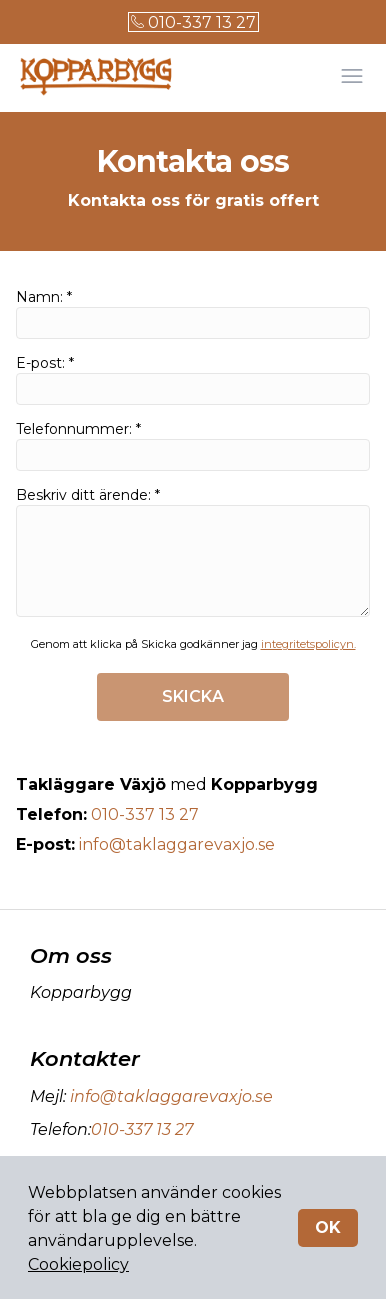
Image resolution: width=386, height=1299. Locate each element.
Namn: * (193, 313)
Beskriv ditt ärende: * (193, 551)
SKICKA (193, 696)
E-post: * (193, 379)
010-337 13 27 (193, 22)
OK (328, 1227)
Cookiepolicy (78, 1264)
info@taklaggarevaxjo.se (177, 844)
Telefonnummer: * (193, 445)
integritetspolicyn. (308, 644)
